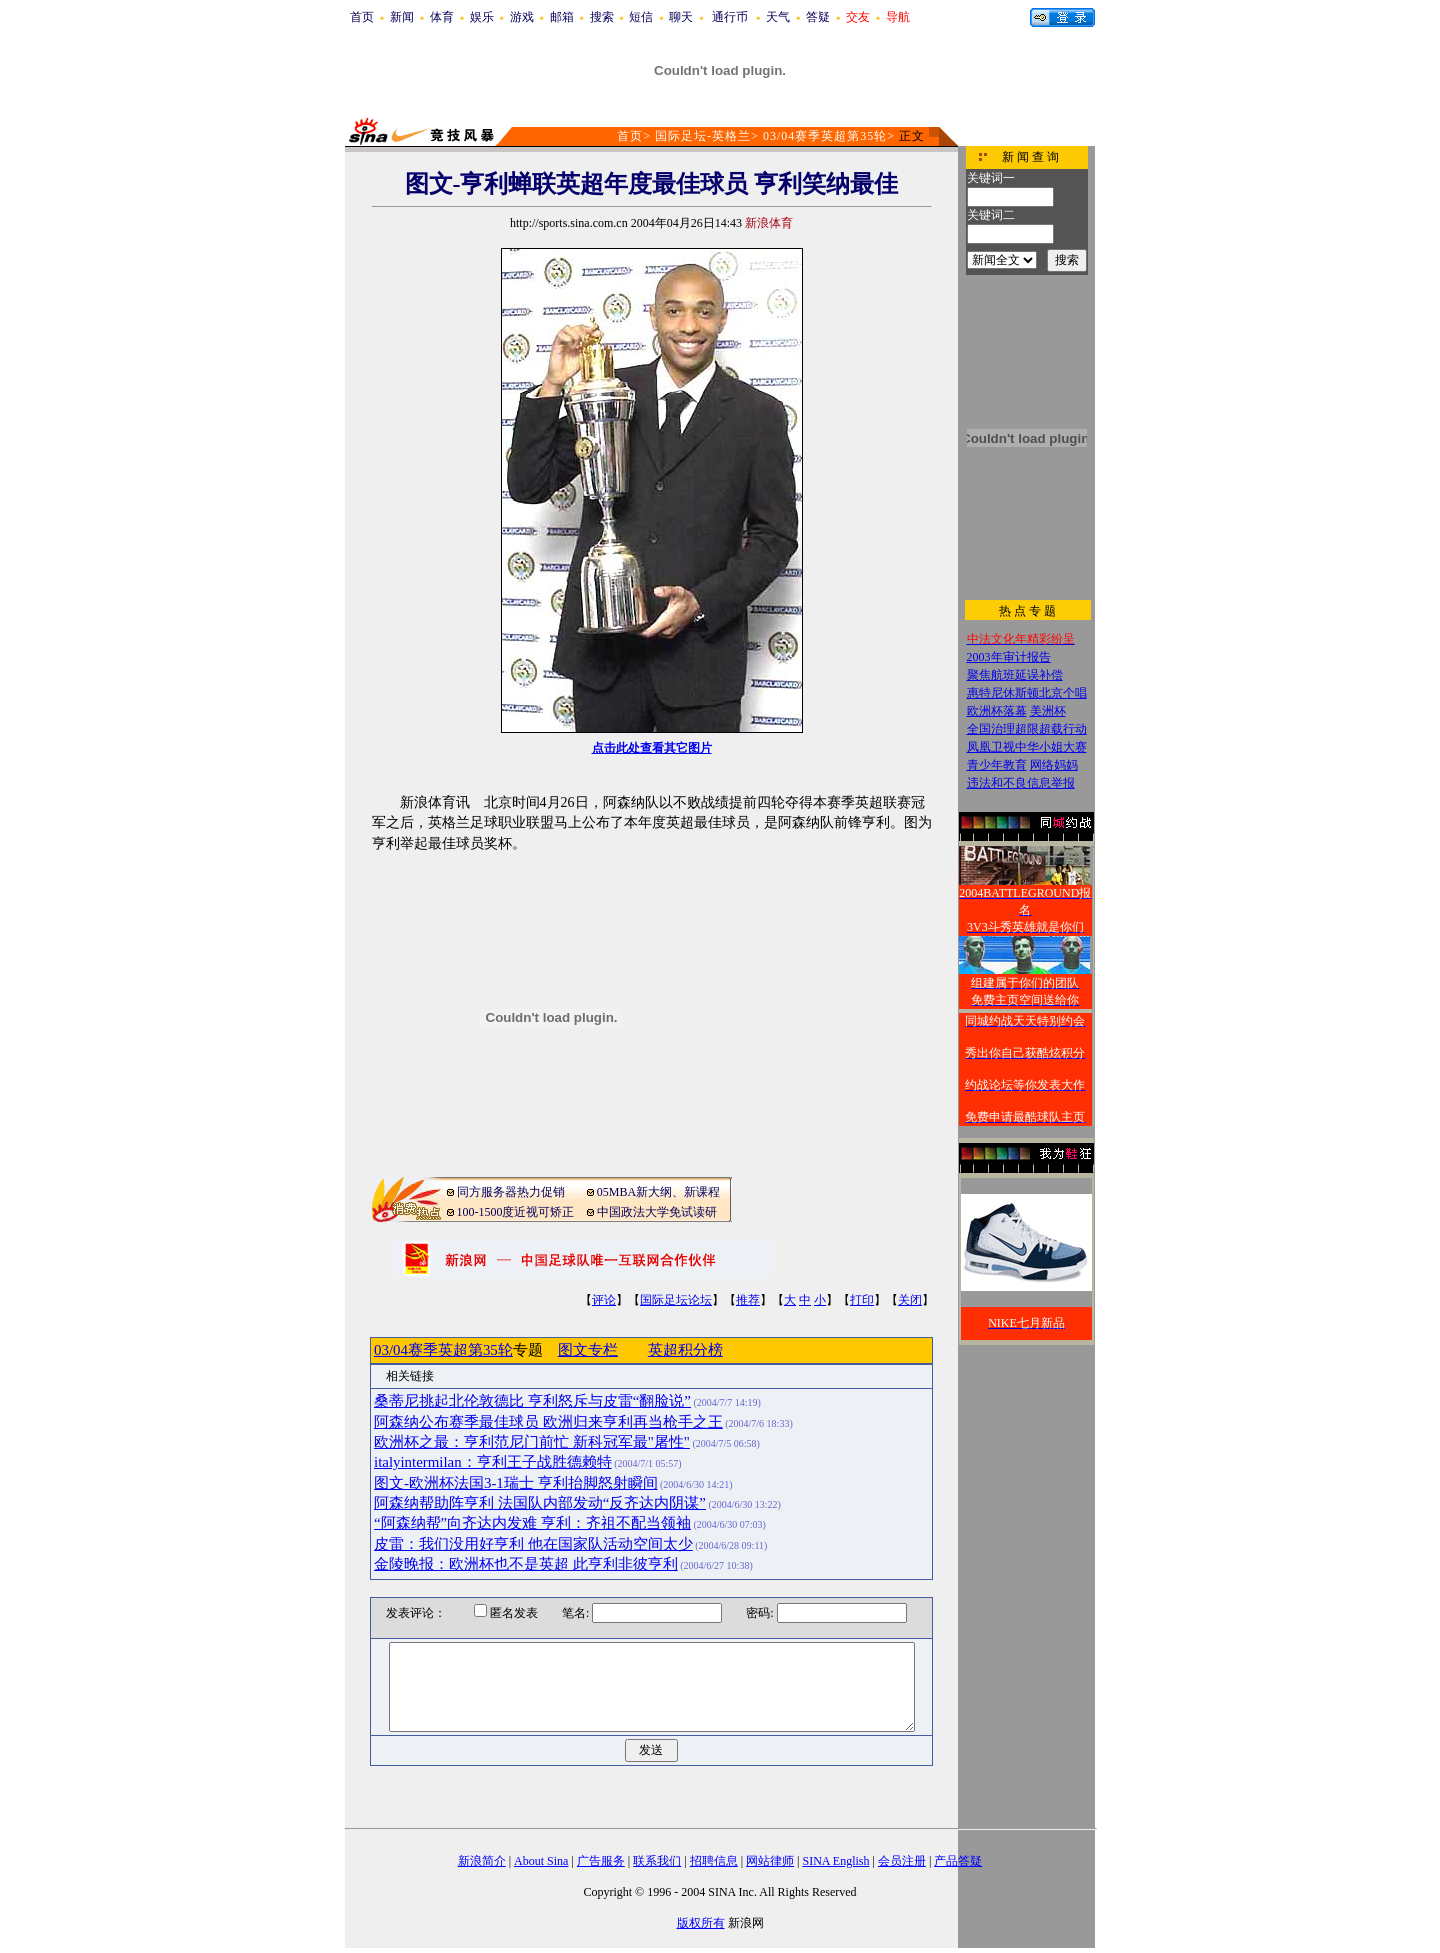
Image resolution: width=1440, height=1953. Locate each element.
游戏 (522, 17)
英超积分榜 (685, 1350)
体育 (442, 17)
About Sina (541, 1861)
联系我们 (657, 1861)
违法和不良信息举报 (1021, 783)
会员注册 (902, 1861)
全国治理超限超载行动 (1027, 729)
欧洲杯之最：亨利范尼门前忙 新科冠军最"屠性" (532, 1442)
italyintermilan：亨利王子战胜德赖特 (493, 1462)
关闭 (910, 1300)
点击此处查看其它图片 (652, 748)
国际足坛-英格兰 (703, 136)
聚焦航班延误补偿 (1015, 675)
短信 (641, 17)
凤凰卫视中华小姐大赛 (1027, 747)
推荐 (748, 1300)
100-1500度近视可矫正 (516, 1212)
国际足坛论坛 (676, 1300)
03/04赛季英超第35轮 (825, 136)
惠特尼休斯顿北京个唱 (1027, 693)
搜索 (602, 17)
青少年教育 (997, 765)
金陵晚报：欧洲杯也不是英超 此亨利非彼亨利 (526, 1564)
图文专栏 (588, 1350)
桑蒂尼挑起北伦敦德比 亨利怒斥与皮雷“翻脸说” (532, 1401)
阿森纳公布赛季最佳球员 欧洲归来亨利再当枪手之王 (548, 1422)
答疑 (818, 17)
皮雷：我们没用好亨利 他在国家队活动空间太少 (533, 1544)
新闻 (402, 17)
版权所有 (701, 1923)
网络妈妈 (1054, 765)
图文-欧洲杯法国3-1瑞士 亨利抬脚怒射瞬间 (516, 1483)
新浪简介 (482, 1861)
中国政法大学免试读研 (657, 1212)
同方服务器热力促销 (511, 1192)
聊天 (681, 17)
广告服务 (601, 1861)
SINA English (835, 1861)
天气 (778, 17)
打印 (862, 1300)
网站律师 (770, 1861)
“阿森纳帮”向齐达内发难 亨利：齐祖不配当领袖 (532, 1523)
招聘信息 (714, 1861)
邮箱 (562, 17)
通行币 (730, 17)
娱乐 (482, 17)
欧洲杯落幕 (997, 711)
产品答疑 (958, 1861)
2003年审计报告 (1009, 657)
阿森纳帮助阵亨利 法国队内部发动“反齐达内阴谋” (540, 1503)
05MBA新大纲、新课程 (658, 1192)
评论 (604, 1300)
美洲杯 (1048, 711)
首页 (362, 17)
